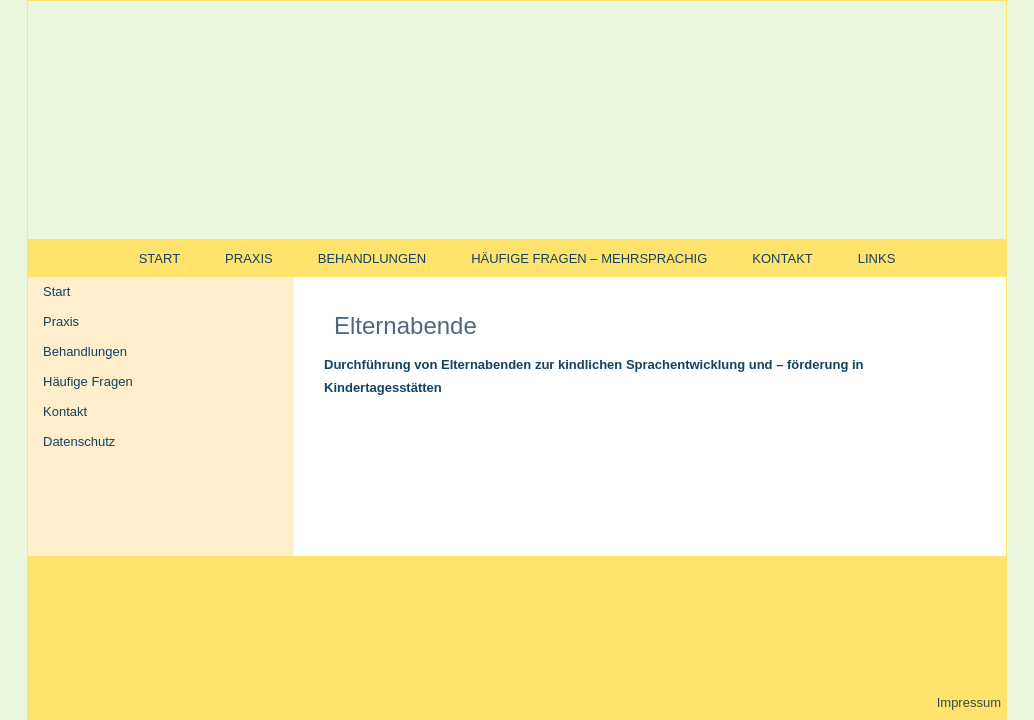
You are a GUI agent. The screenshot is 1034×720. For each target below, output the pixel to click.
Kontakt (782, 258)
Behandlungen (372, 258)
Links (877, 258)
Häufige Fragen (88, 381)
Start (159, 258)
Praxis (249, 258)
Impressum (969, 702)
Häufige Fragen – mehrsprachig (589, 258)
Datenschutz (79, 441)
